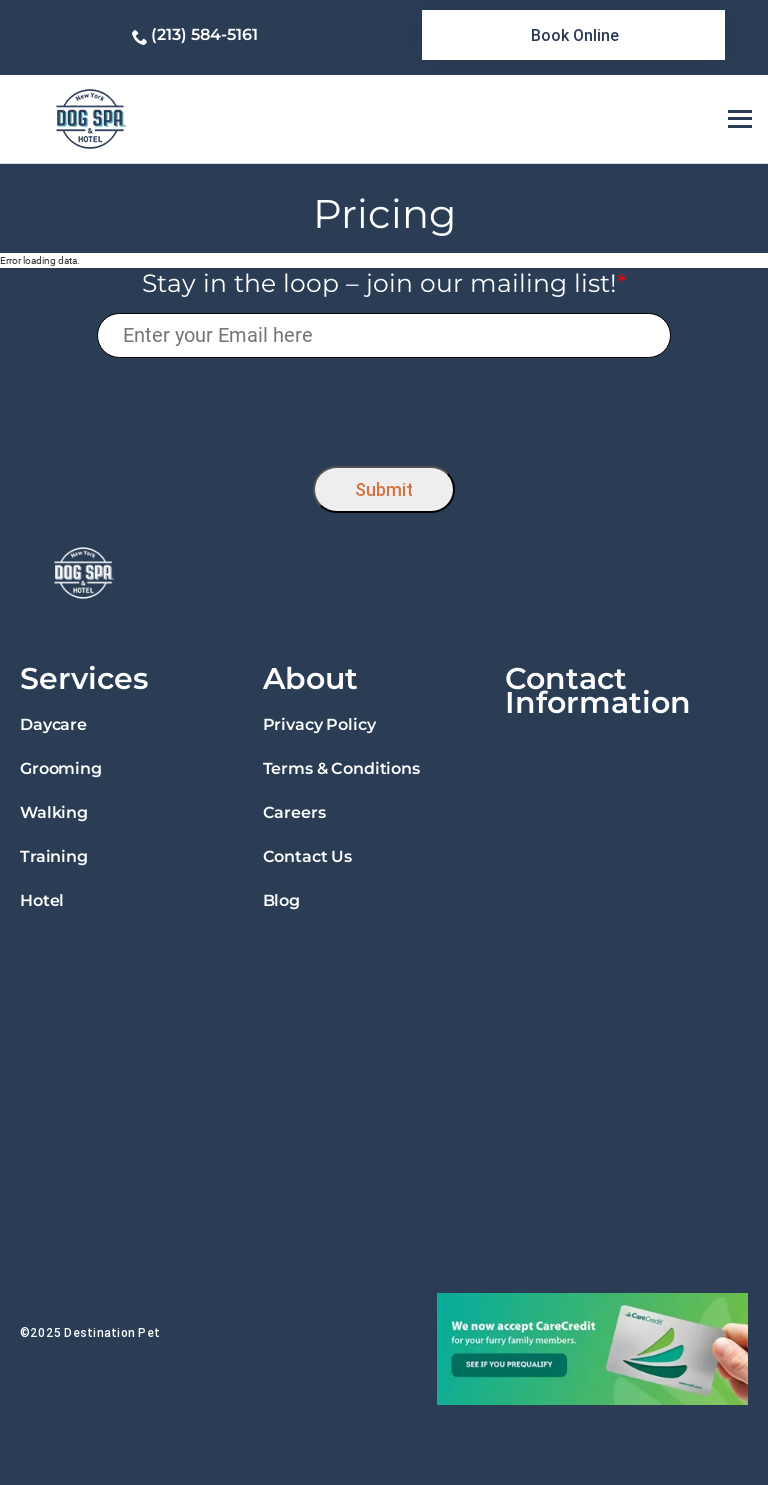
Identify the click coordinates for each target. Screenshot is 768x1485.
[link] (573, 35)
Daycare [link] (53, 724)
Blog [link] (281, 900)
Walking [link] (54, 812)
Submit (384, 489)
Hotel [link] (42, 900)
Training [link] (54, 856)
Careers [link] (294, 812)
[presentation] (384, 406)
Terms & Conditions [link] (341, 768)
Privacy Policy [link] (319, 724)
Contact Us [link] (307, 856)
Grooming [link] (61, 768)
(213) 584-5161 (204, 34)
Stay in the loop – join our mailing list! (384, 283)
